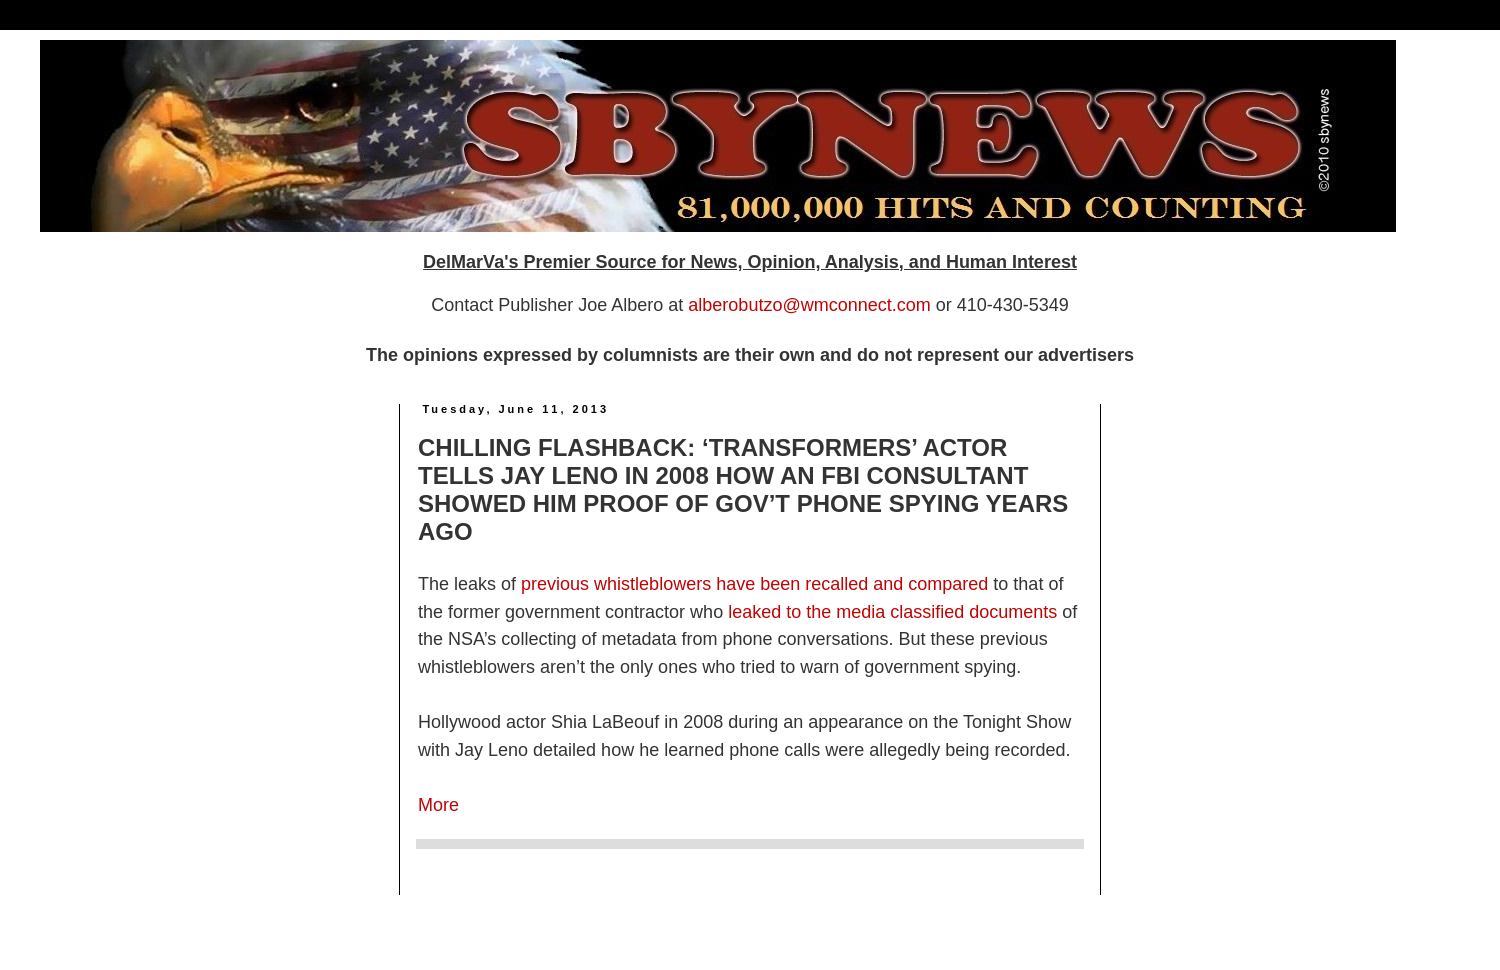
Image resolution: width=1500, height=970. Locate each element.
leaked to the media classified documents (892, 612)
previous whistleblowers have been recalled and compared (754, 584)
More (438, 805)
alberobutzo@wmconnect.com (809, 305)
